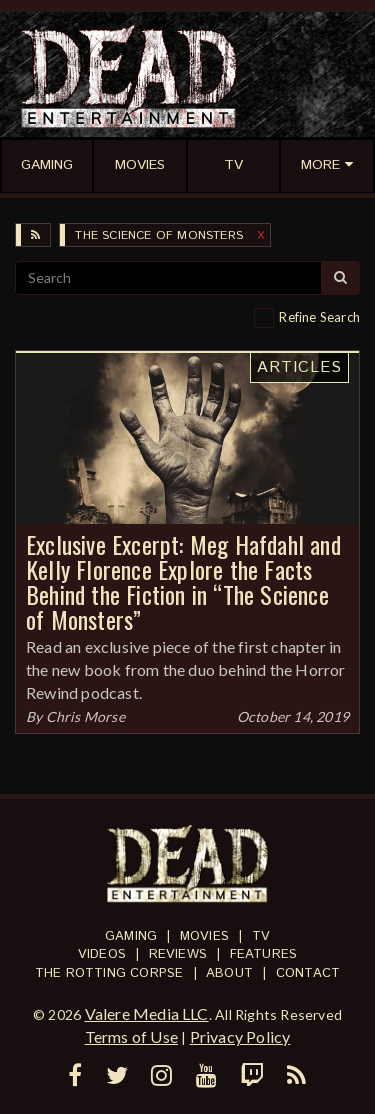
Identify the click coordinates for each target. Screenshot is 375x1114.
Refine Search (319, 317)
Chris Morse (85, 716)
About (229, 973)
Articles (299, 367)
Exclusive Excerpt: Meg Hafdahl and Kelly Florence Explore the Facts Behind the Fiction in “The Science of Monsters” (183, 581)
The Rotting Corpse (109, 973)
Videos (102, 954)
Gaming (131, 936)
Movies (204, 936)
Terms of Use (131, 1036)
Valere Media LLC (147, 1013)
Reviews (178, 954)
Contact (308, 973)
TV (261, 936)
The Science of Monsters (159, 235)
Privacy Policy (240, 1036)
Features (264, 954)
